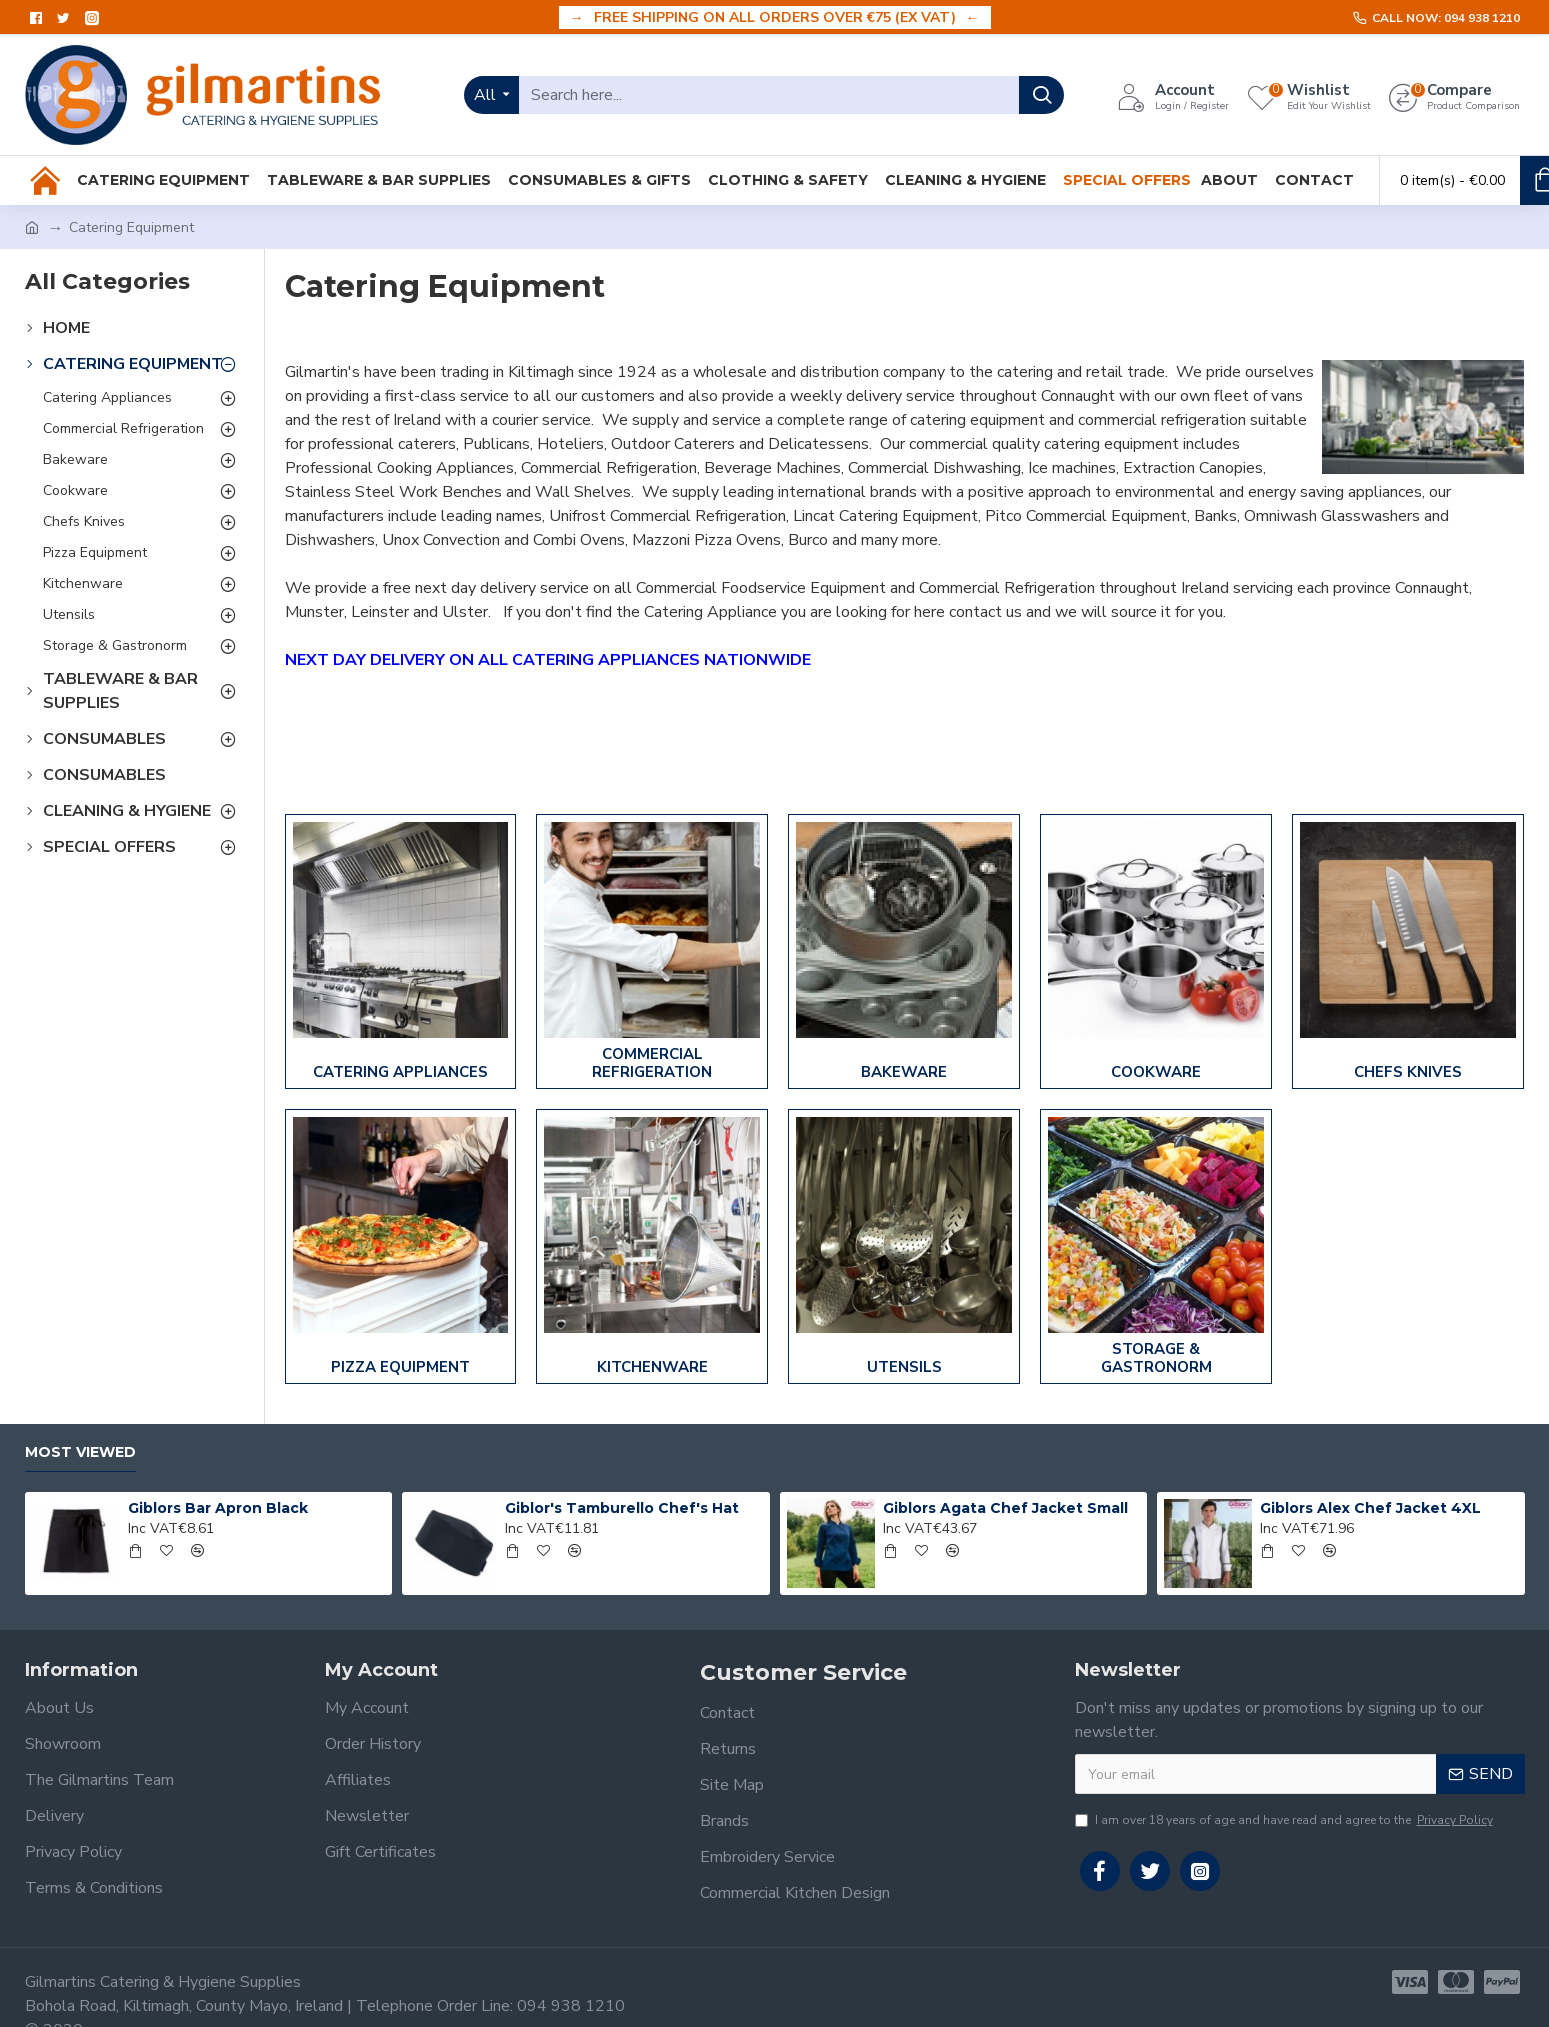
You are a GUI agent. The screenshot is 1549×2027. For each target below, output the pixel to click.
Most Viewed (80, 1452)
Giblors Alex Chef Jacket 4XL (1370, 1508)
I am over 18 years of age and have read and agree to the (1285, 1820)
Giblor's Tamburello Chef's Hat (622, 1508)
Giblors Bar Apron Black (218, 1508)
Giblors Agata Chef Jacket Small (1005, 1508)
